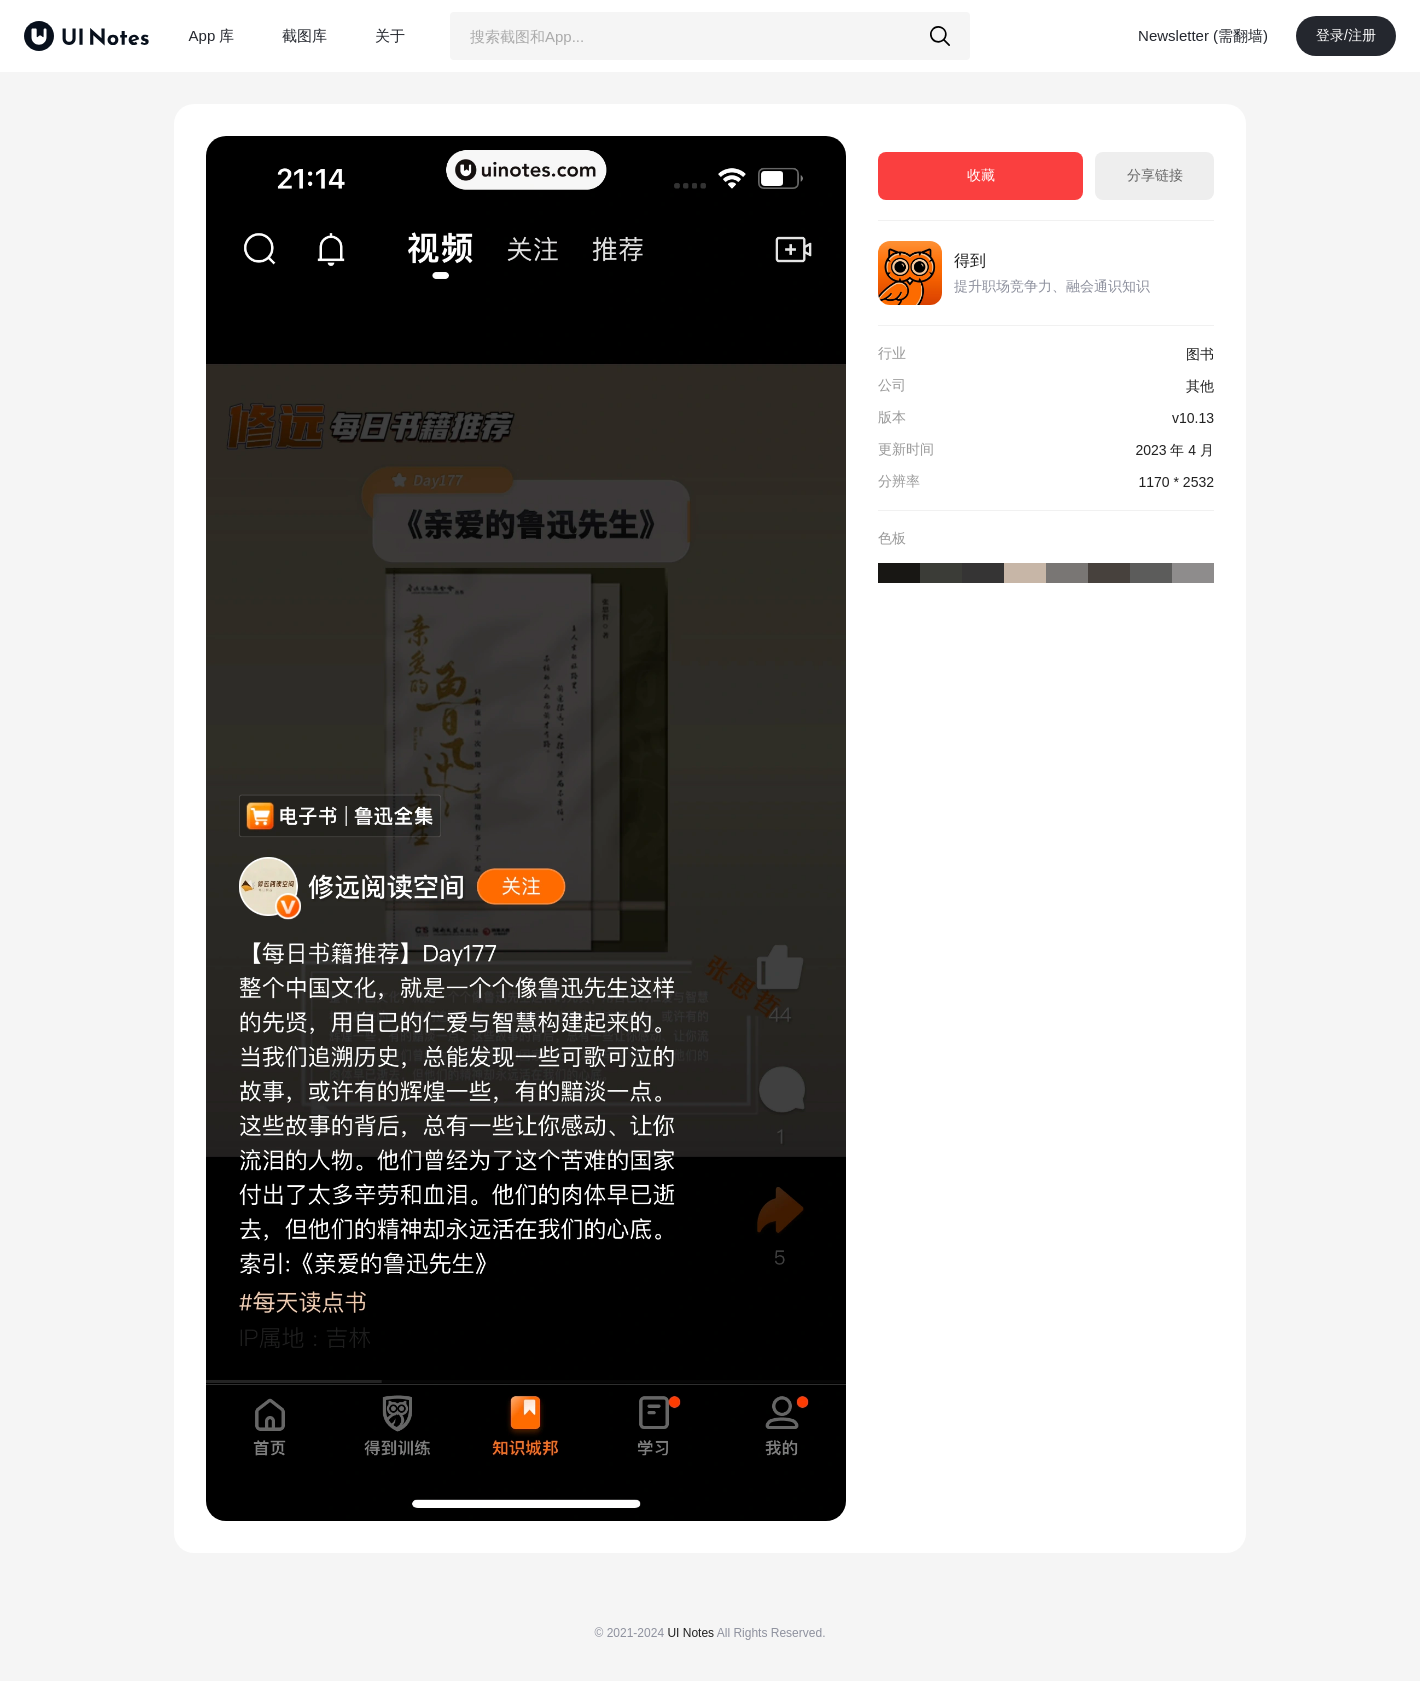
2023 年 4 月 (1174, 450)
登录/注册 (1346, 35)
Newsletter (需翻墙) (1203, 35)
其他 (1200, 386)
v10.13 (1193, 418)
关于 (390, 35)
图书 (1200, 354)
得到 (970, 260)
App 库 (212, 35)
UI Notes (690, 1633)
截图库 (304, 35)
